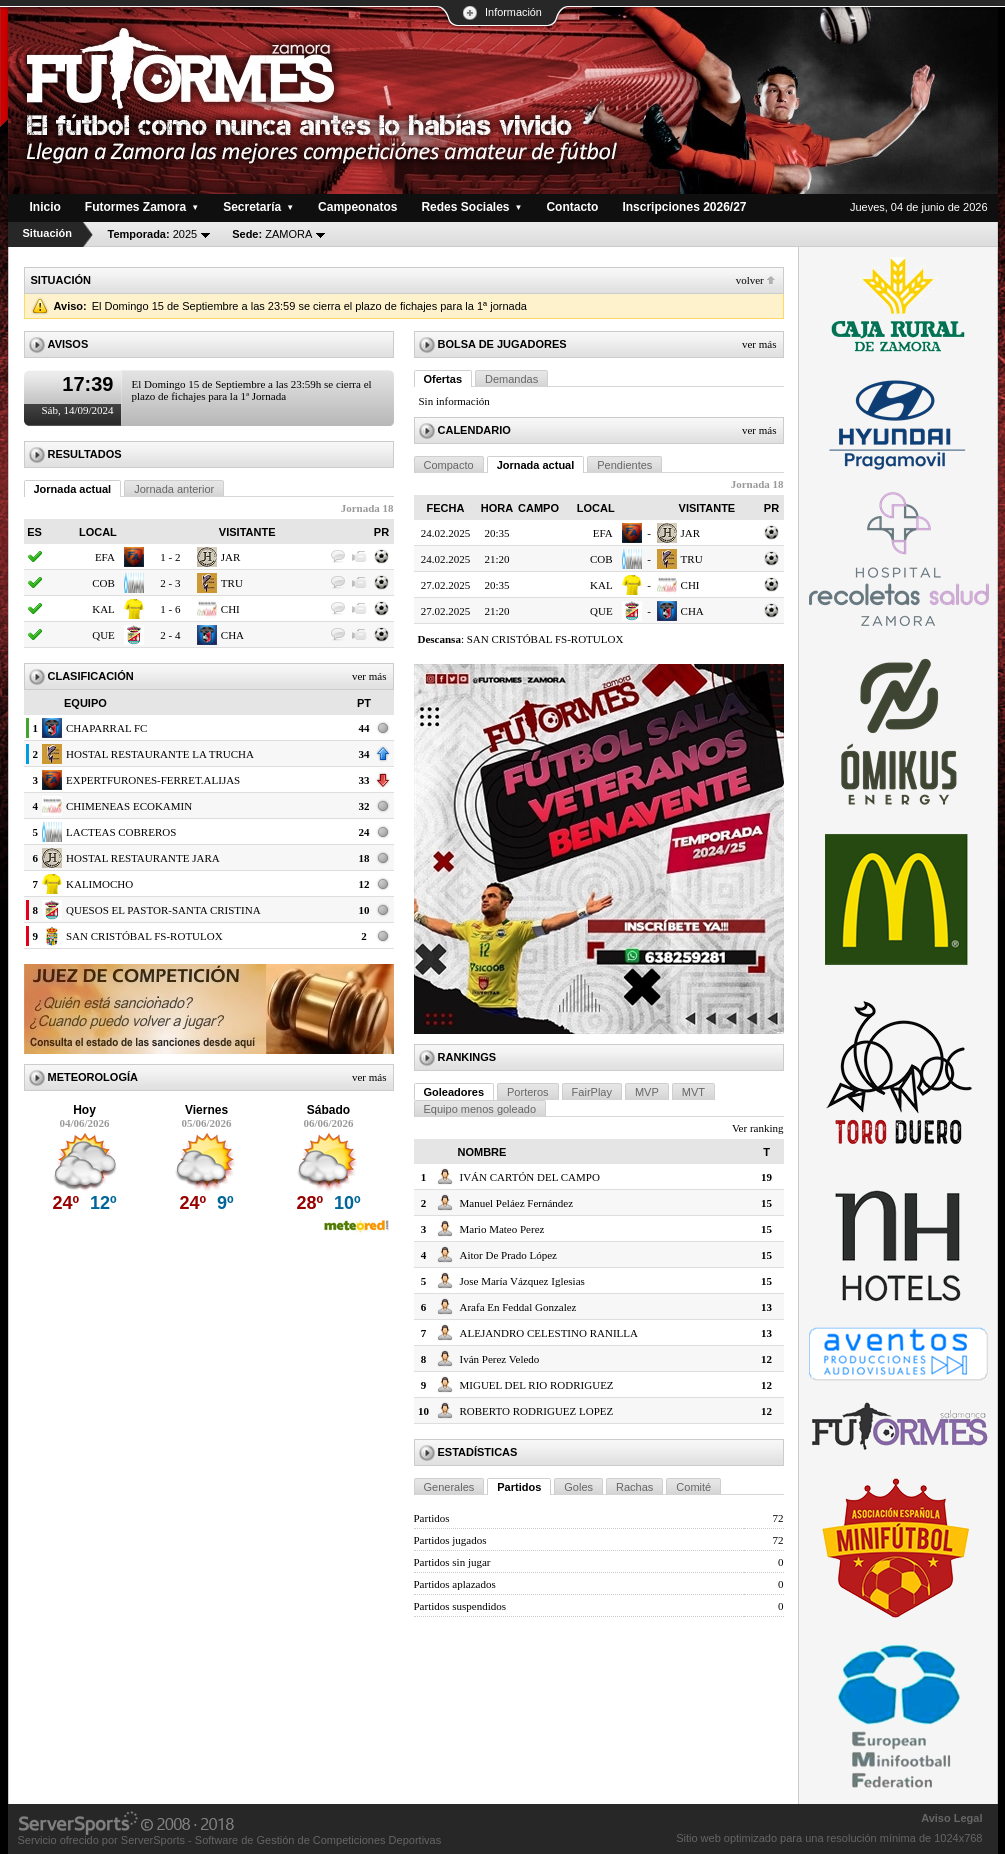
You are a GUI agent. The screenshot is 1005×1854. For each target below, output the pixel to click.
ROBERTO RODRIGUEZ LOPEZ (537, 1411)
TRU (232, 583)
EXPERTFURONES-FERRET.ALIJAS (153, 780)
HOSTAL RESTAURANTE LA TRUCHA (160, 754)
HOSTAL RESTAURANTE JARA (143, 858)
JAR (231, 557)
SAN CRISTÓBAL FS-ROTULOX (144, 936)
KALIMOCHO (99, 884)
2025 (153, 234)
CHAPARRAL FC (106, 728)
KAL (103, 609)
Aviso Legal (951, 1818)
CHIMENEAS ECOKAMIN (129, 806)
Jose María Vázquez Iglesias (522, 1281)
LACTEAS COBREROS (121, 832)
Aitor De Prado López (508, 1255)
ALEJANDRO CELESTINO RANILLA (549, 1333)
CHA (232, 635)
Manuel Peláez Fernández (517, 1203)
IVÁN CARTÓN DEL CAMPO (530, 1177)
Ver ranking (758, 1128)
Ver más (369, 676)
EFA (105, 557)
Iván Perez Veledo (500, 1359)
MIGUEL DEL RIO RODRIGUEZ (537, 1385)
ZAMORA (272, 234)
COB (103, 583)
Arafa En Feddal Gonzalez (518, 1307)
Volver (750, 280)
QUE (103, 635)
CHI (230, 609)
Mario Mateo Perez (502, 1229)
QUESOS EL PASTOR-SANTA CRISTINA (163, 910)
